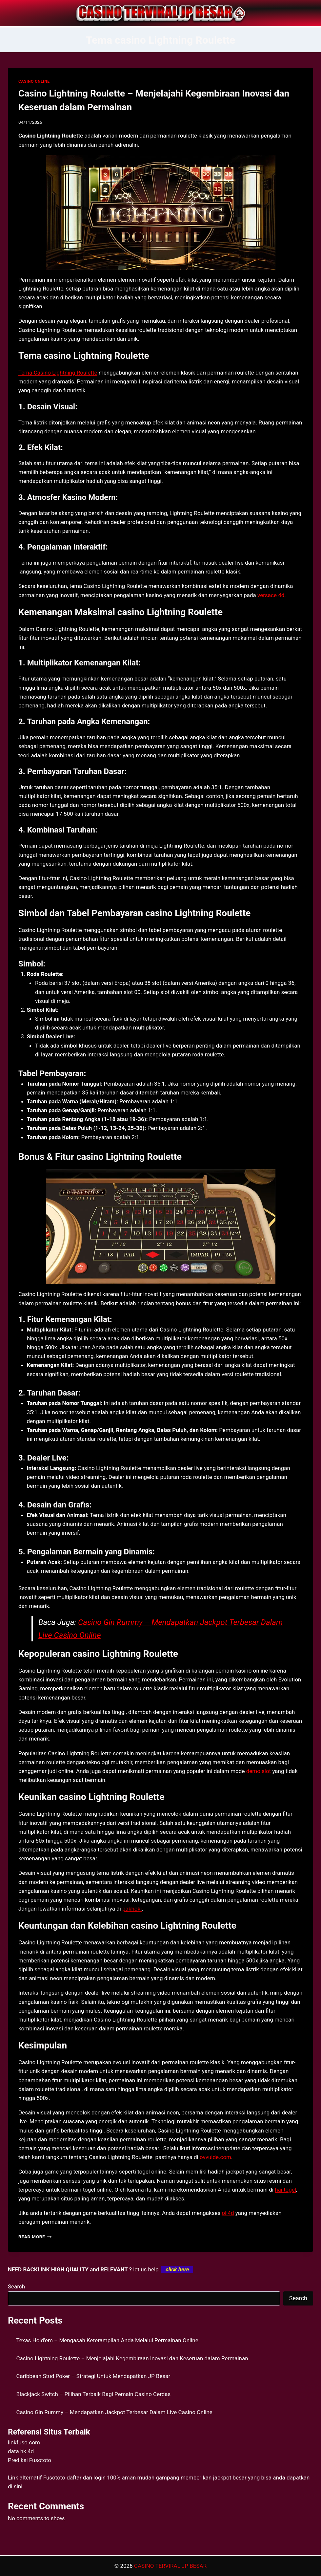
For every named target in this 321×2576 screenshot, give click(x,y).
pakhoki (132, 1908)
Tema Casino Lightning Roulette (57, 372)
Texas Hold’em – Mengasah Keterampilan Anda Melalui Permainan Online (107, 2340)
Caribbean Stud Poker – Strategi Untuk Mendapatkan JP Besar (93, 2376)
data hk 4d (21, 2451)
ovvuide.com (215, 2157)
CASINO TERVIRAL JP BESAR (170, 2566)
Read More (35, 2236)
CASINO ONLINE (34, 81)
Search (16, 2286)
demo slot (258, 1771)
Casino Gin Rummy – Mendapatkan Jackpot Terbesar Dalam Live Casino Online (114, 2412)
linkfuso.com (24, 2442)
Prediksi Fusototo (29, 2460)
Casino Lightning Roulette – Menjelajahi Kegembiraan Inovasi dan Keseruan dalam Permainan (132, 2358)
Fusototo (54, 2477)
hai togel (285, 2189)
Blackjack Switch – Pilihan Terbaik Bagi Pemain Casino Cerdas (93, 2394)
